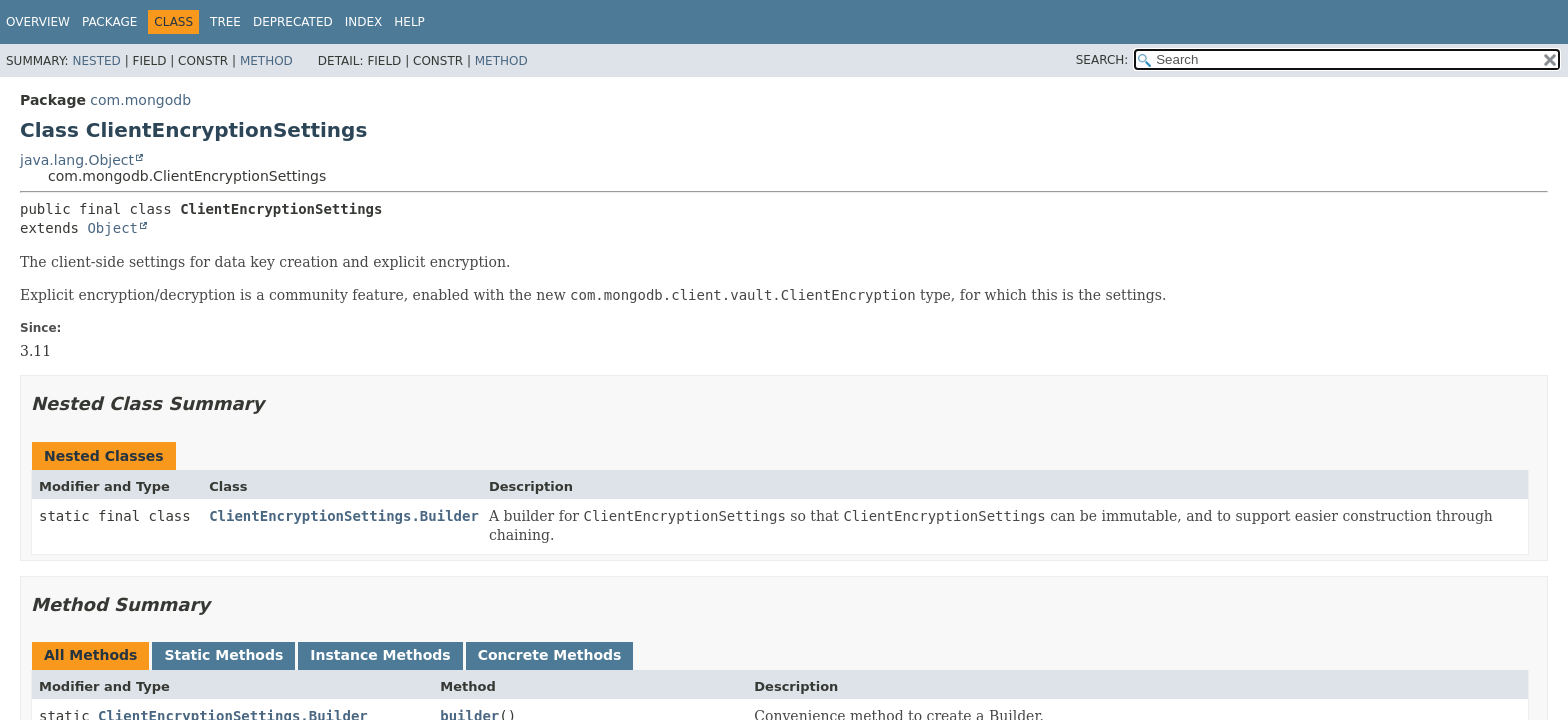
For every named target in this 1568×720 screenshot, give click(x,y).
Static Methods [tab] (223, 655)
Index (364, 22)
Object (112, 228)
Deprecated (293, 22)
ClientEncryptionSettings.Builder (344, 516)
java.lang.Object (77, 160)
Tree (225, 22)
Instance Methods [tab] (380, 655)
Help (409, 22)
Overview (38, 22)
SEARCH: (1102, 60)
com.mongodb (140, 100)
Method (266, 61)
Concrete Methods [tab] (550, 655)
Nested (96, 61)
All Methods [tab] (90, 655)
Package (109, 22)
